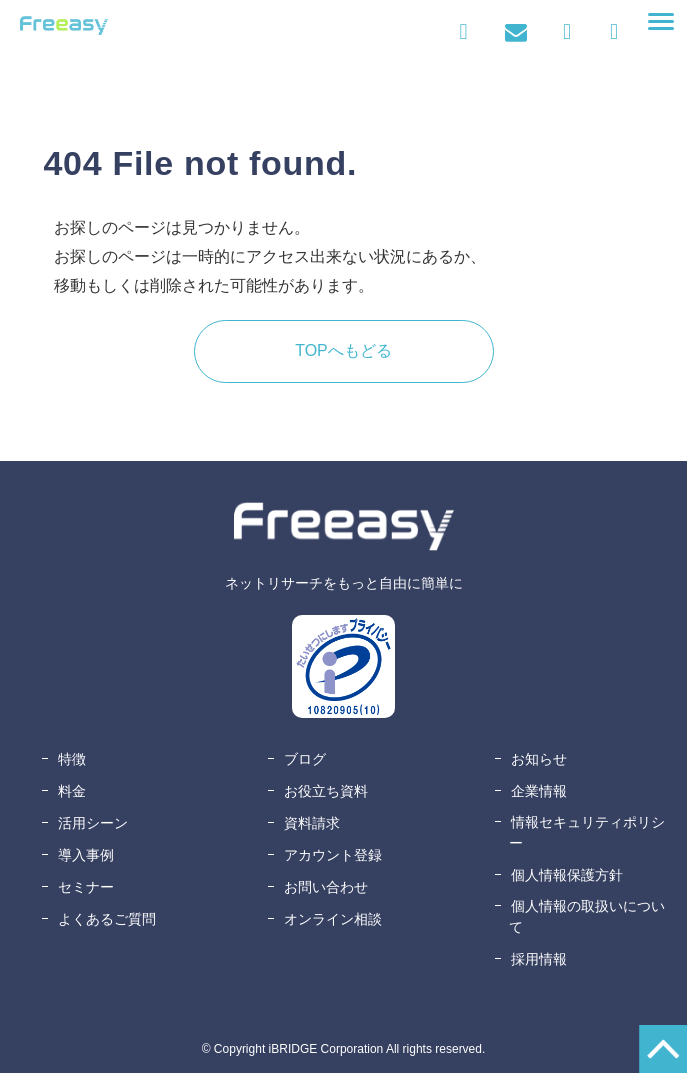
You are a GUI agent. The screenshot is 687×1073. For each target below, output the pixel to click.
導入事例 (86, 855)
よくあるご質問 (107, 919)
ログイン (463, 32)
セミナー (86, 887)
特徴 (72, 759)
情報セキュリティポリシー (587, 832)
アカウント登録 (333, 855)
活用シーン (93, 823)
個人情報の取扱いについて (587, 916)
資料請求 (312, 823)
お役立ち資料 (326, 791)
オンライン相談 (333, 919)
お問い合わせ (515, 32)
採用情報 (539, 959)
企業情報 (539, 791)
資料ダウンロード (572, 32)
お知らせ (539, 759)
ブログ (305, 759)
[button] (661, 22)
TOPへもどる (343, 350)
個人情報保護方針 (567, 875)
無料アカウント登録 (614, 32)
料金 (72, 791)
